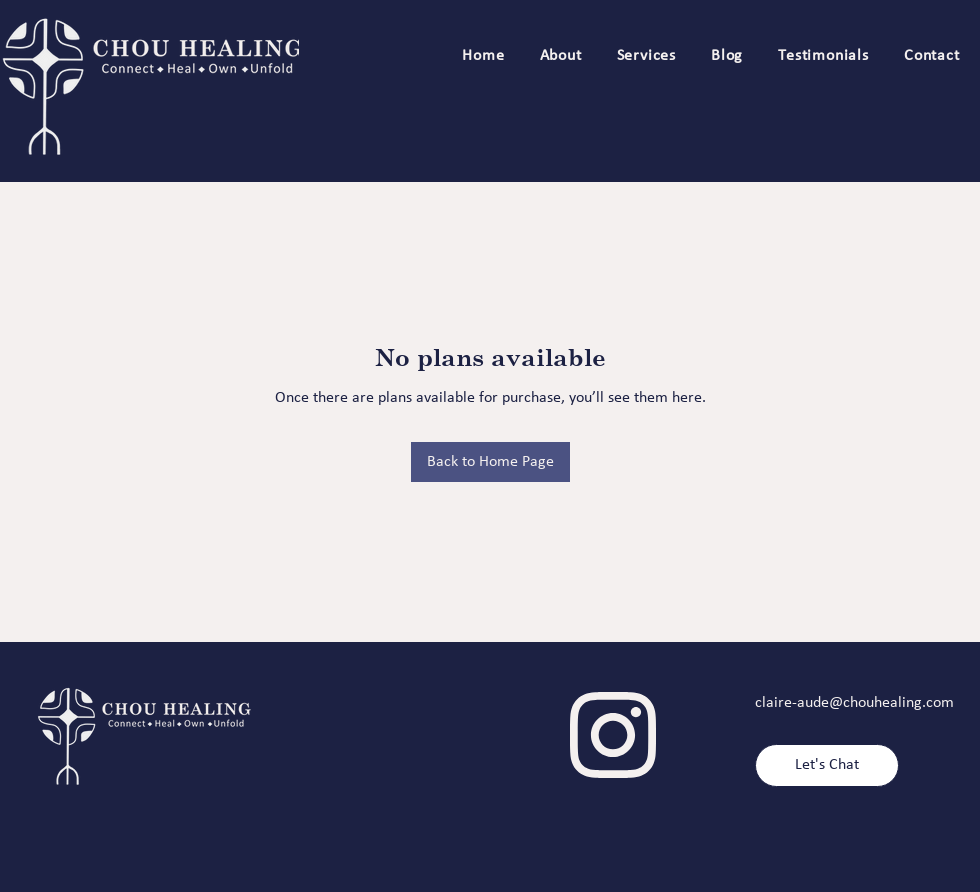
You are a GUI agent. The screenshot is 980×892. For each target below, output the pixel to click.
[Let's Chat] (827, 765)
